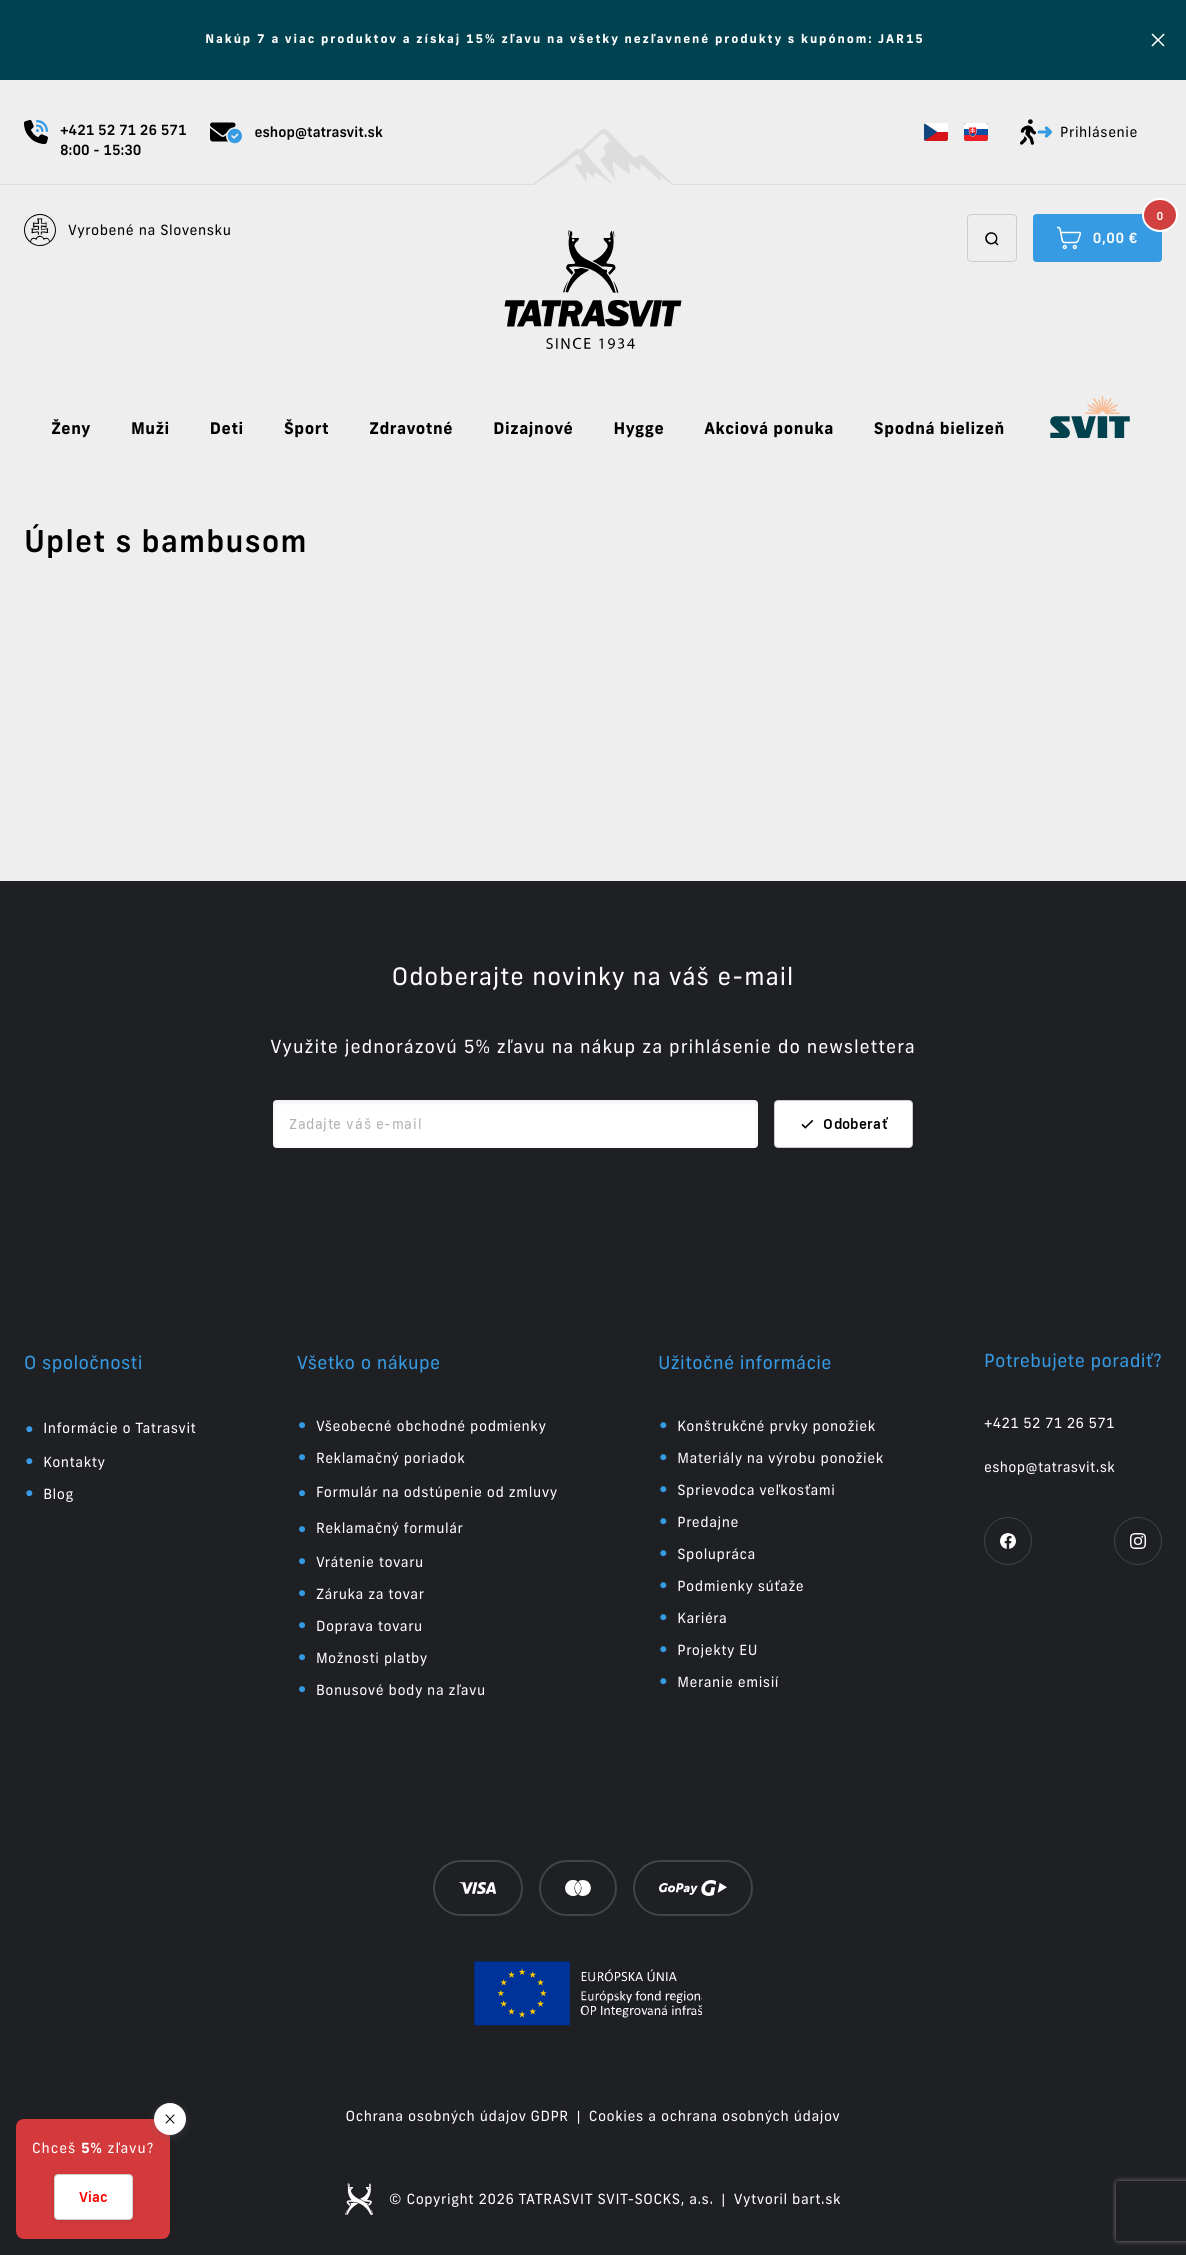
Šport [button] (306, 429)
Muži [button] (150, 429)
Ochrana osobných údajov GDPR (457, 2116)
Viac (93, 2197)
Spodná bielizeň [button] (939, 429)
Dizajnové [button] (533, 429)
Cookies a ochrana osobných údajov (715, 2116)
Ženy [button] (71, 429)
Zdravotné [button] (411, 429)
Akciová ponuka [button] (769, 429)
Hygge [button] (638, 429)
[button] (936, 132)
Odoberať (843, 1124)
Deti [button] (227, 429)
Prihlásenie (1079, 132)
